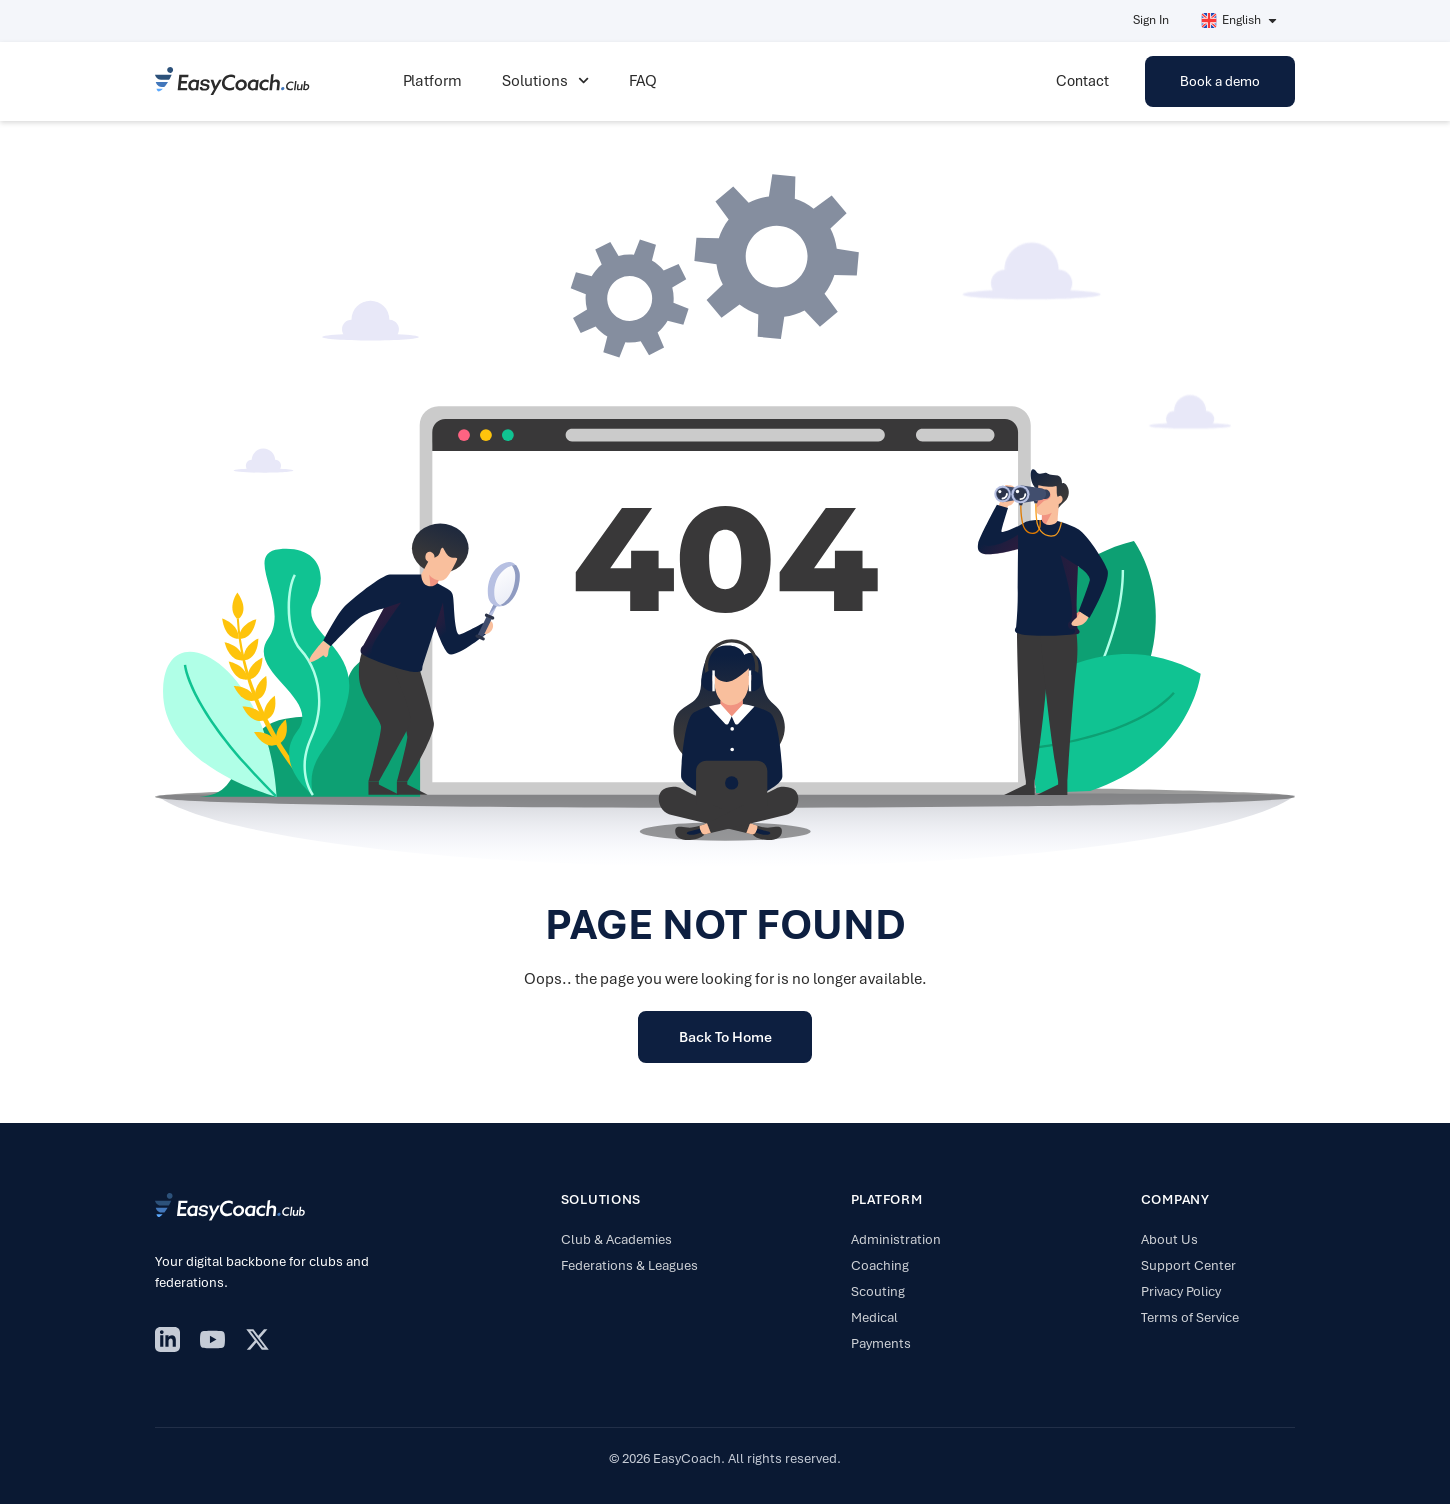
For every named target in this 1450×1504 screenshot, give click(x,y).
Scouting (878, 1291)
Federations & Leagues (629, 1265)
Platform (432, 81)
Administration (896, 1239)
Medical (874, 1317)
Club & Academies (616, 1239)
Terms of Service (1190, 1317)
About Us (1169, 1239)
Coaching (880, 1265)
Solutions (545, 80)
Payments (881, 1343)
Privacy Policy (1181, 1291)
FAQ (643, 81)
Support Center (1188, 1265)
